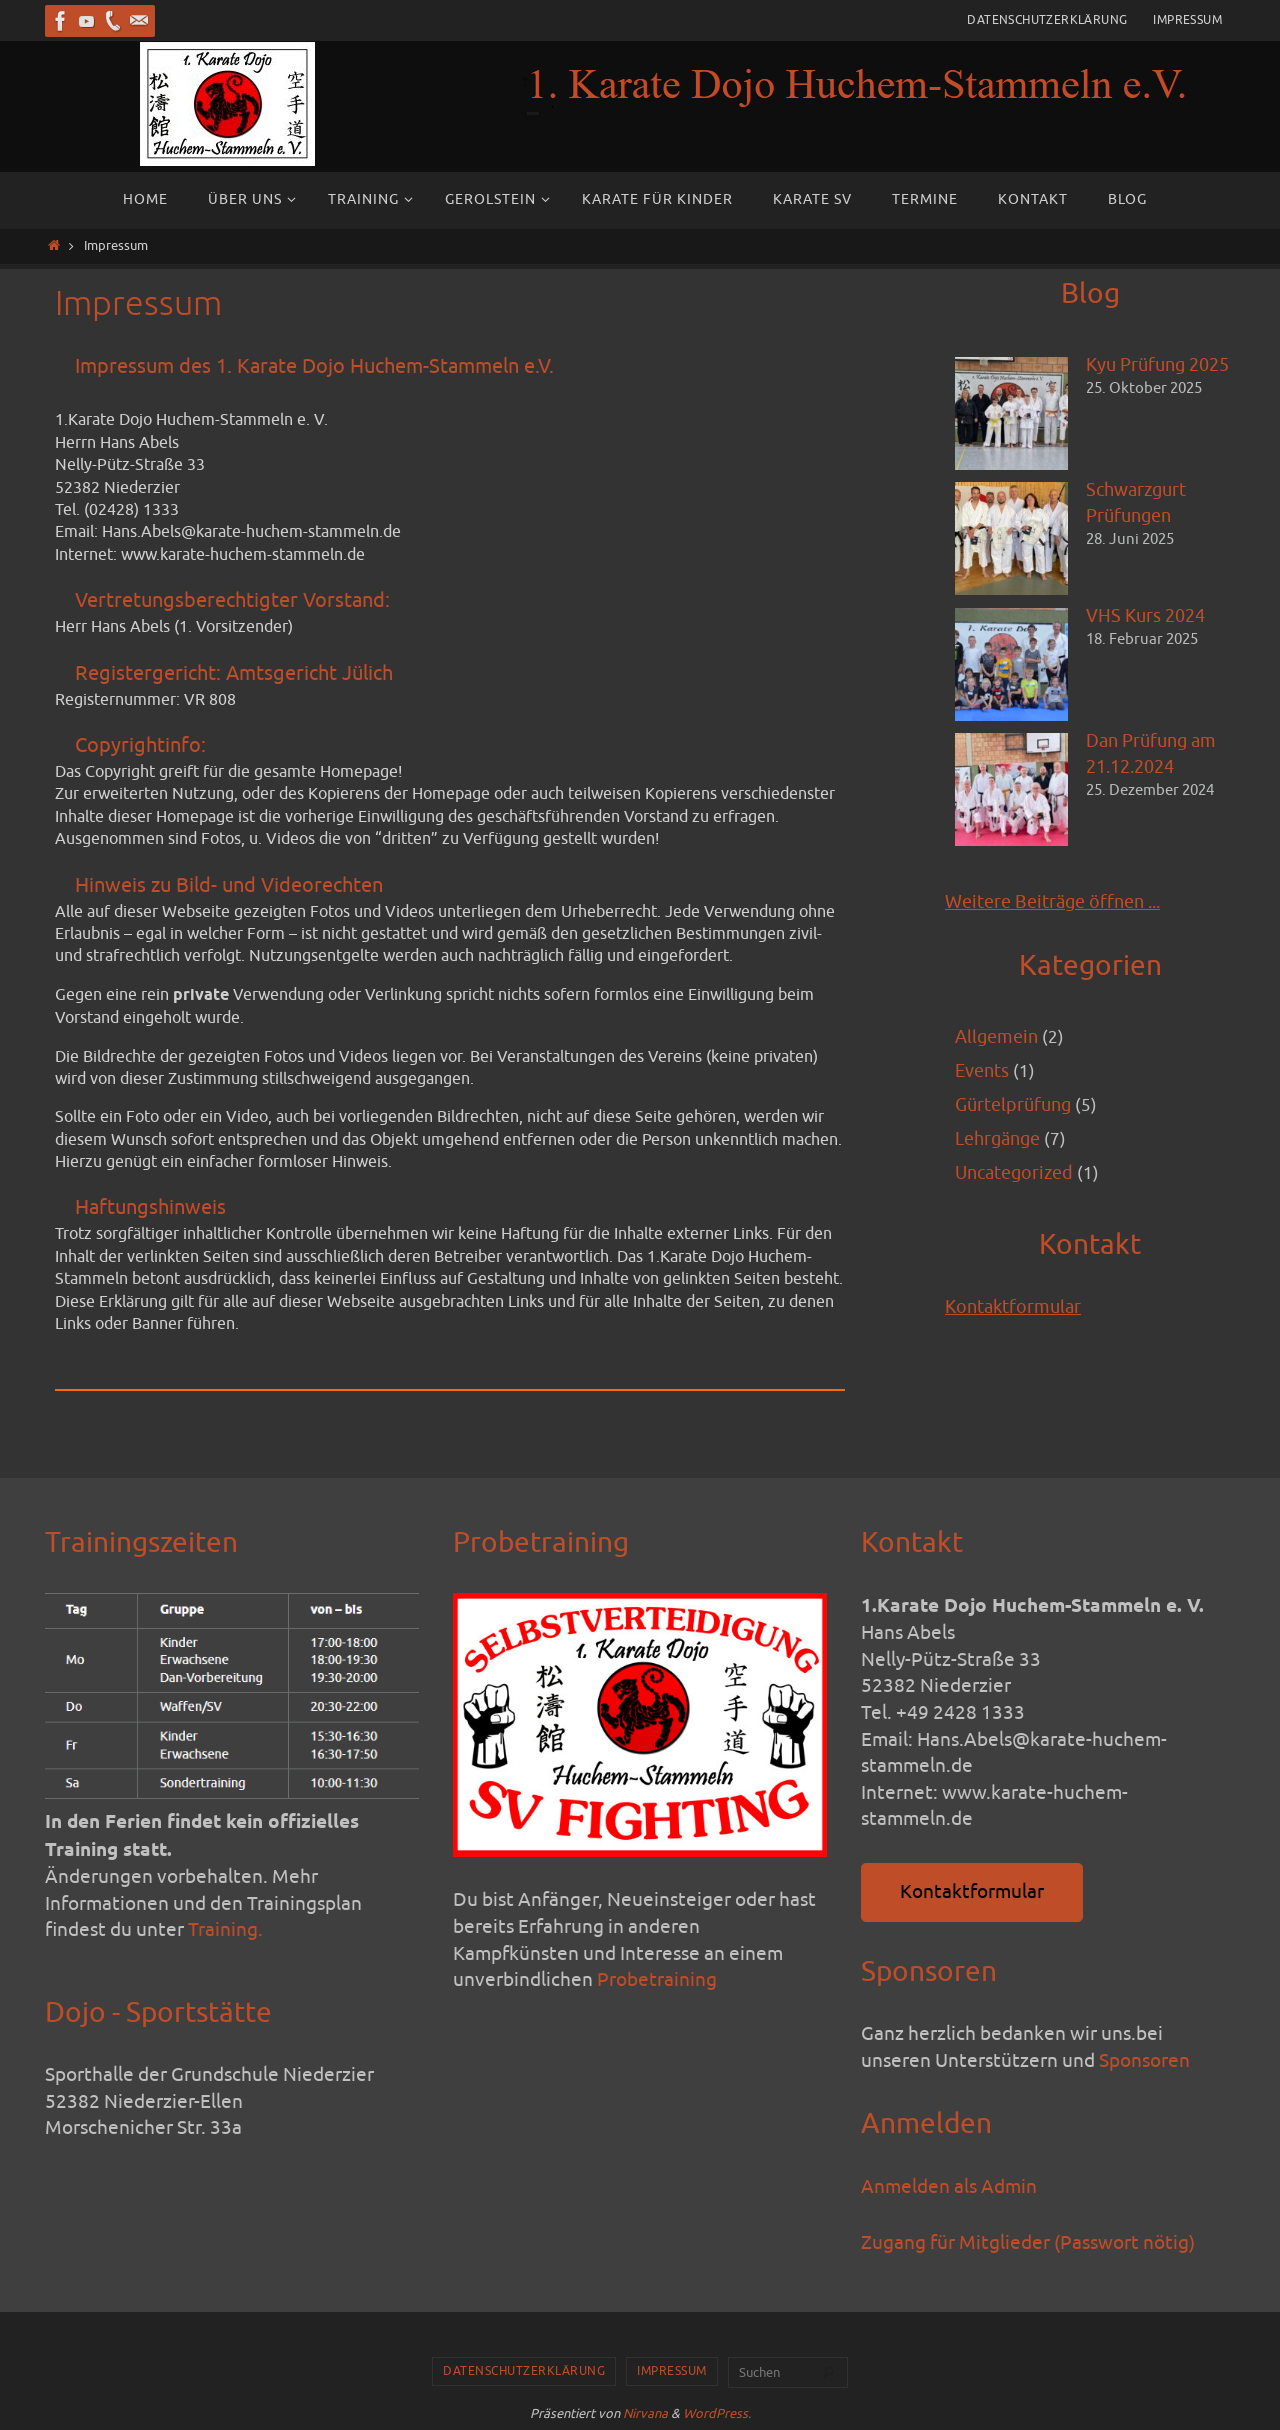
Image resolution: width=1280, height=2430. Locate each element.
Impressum (1187, 20)
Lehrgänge (1001, 1143)
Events (984, 1073)
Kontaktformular (1017, 1313)
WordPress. (717, 2413)
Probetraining (657, 1980)
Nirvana (645, 2413)
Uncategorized (1018, 1178)
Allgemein (999, 1038)
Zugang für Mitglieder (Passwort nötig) (1028, 2243)
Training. (225, 1930)
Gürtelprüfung (1017, 1108)
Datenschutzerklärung (1047, 20)
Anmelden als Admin (949, 2187)
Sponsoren (1144, 2061)
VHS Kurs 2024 (1148, 617)
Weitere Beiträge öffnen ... (1060, 902)
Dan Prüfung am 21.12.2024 (1155, 756)
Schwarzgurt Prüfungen (1140, 504)
